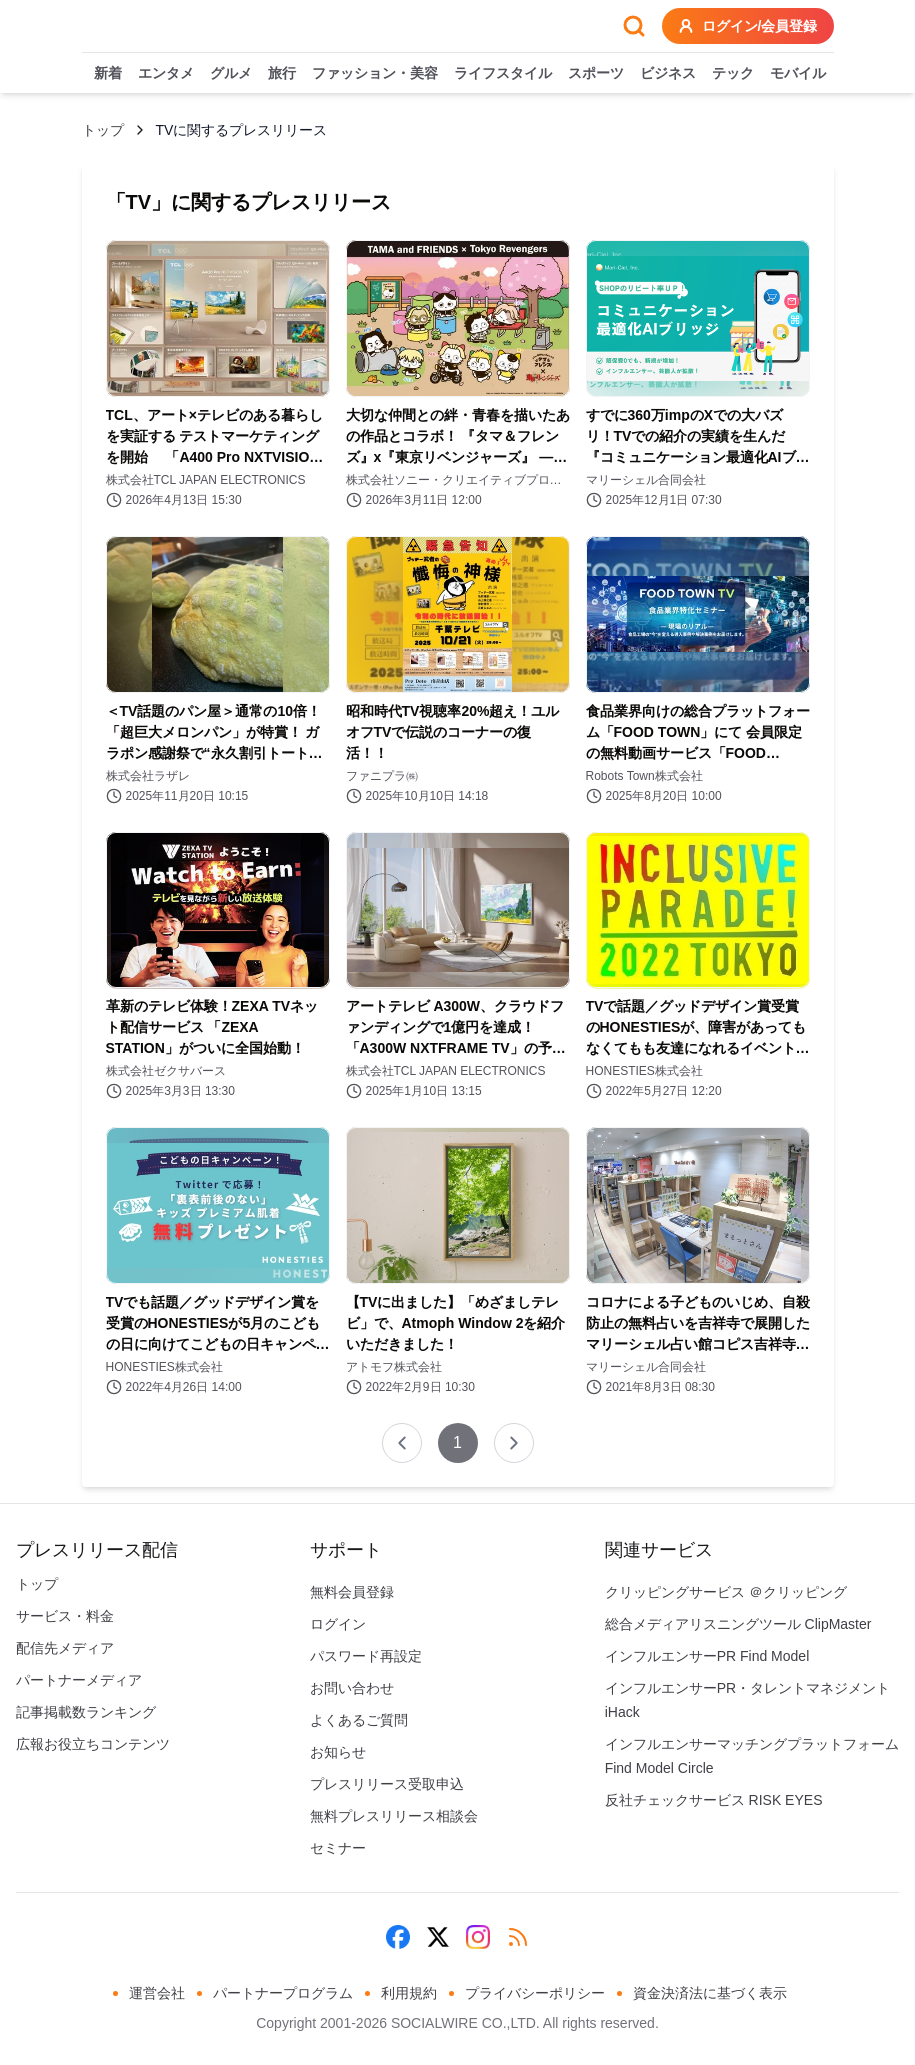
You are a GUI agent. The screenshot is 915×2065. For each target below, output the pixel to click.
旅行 (282, 74)
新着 (108, 74)
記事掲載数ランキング (86, 1712)
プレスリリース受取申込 (387, 1784)
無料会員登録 (352, 1592)
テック (733, 74)
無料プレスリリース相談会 (394, 1816)
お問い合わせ (352, 1688)
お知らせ (338, 1752)
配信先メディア (65, 1648)
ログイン (338, 1624)
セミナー (338, 1848)
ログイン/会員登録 (748, 26)
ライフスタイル (503, 74)
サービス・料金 (65, 1616)
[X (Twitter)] (438, 1937)
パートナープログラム (283, 1993)
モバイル (798, 74)
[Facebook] (398, 1937)
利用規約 (409, 1993)
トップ (103, 130)
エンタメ (166, 74)
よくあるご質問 (359, 1720)
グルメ (231, 74)
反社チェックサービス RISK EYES (714, 1800)
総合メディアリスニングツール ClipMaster (738, 1624)
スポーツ (596, 74)
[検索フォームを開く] (634, 26)
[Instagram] (478, 1937)
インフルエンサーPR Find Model (707, 1656)
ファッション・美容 (375, 74)
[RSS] (518, 1937)
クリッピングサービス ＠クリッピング (726, 1592)
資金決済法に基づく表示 (710, 1993)
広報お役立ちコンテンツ (93, 1744)
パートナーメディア (79, 1680)
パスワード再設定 (366, 1656)
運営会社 (157, 1993)
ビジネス (668, 74)
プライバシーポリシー (535, 1993)
